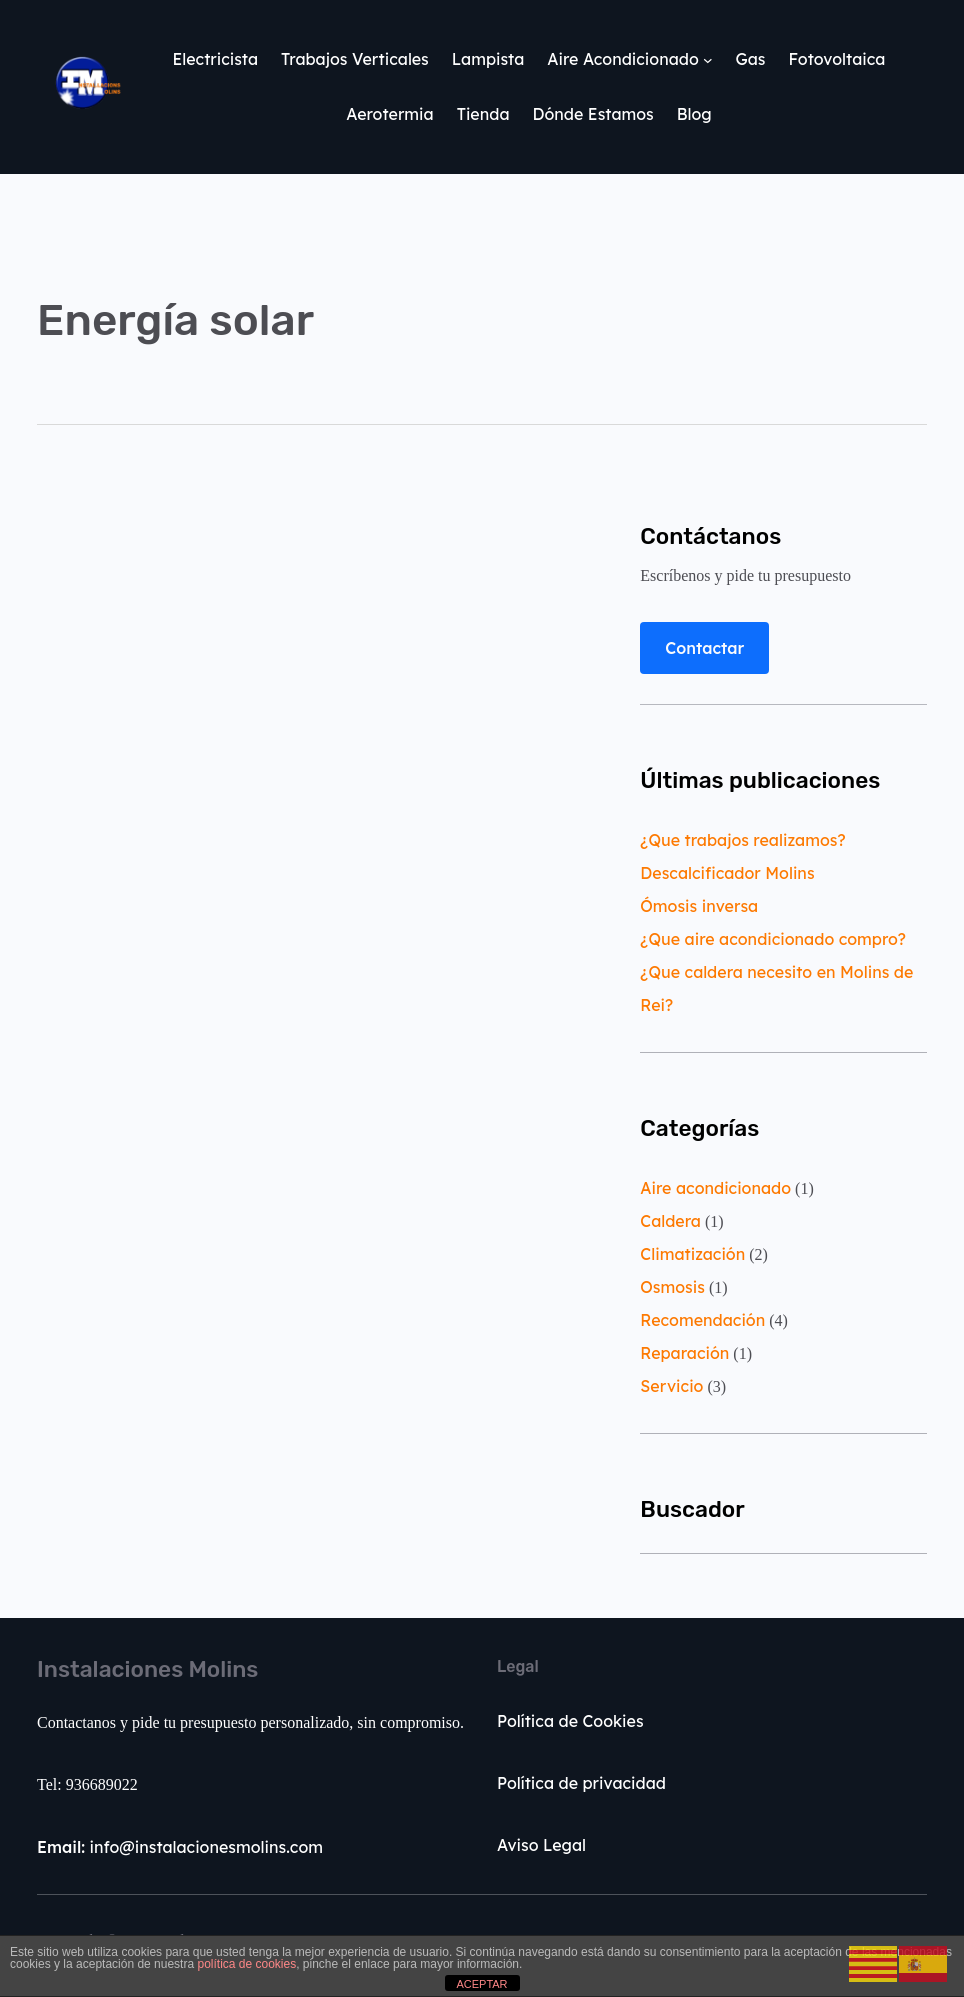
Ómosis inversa (699, 906)
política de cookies (246, 1964)
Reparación (684, 1353)
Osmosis (672, 1287)
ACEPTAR (481, 1984)
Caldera (670, 1221)
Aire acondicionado (715, 1188)
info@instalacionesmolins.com (180, 1847)
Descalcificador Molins (727, 873)
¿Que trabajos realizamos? (742, 840)
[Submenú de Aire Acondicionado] (708, 60)
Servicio (671, 1386)
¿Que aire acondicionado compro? (773, 939)
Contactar (704, 648)
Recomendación (702, 1320)
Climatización (692, 1254)
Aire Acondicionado (622, 59)
